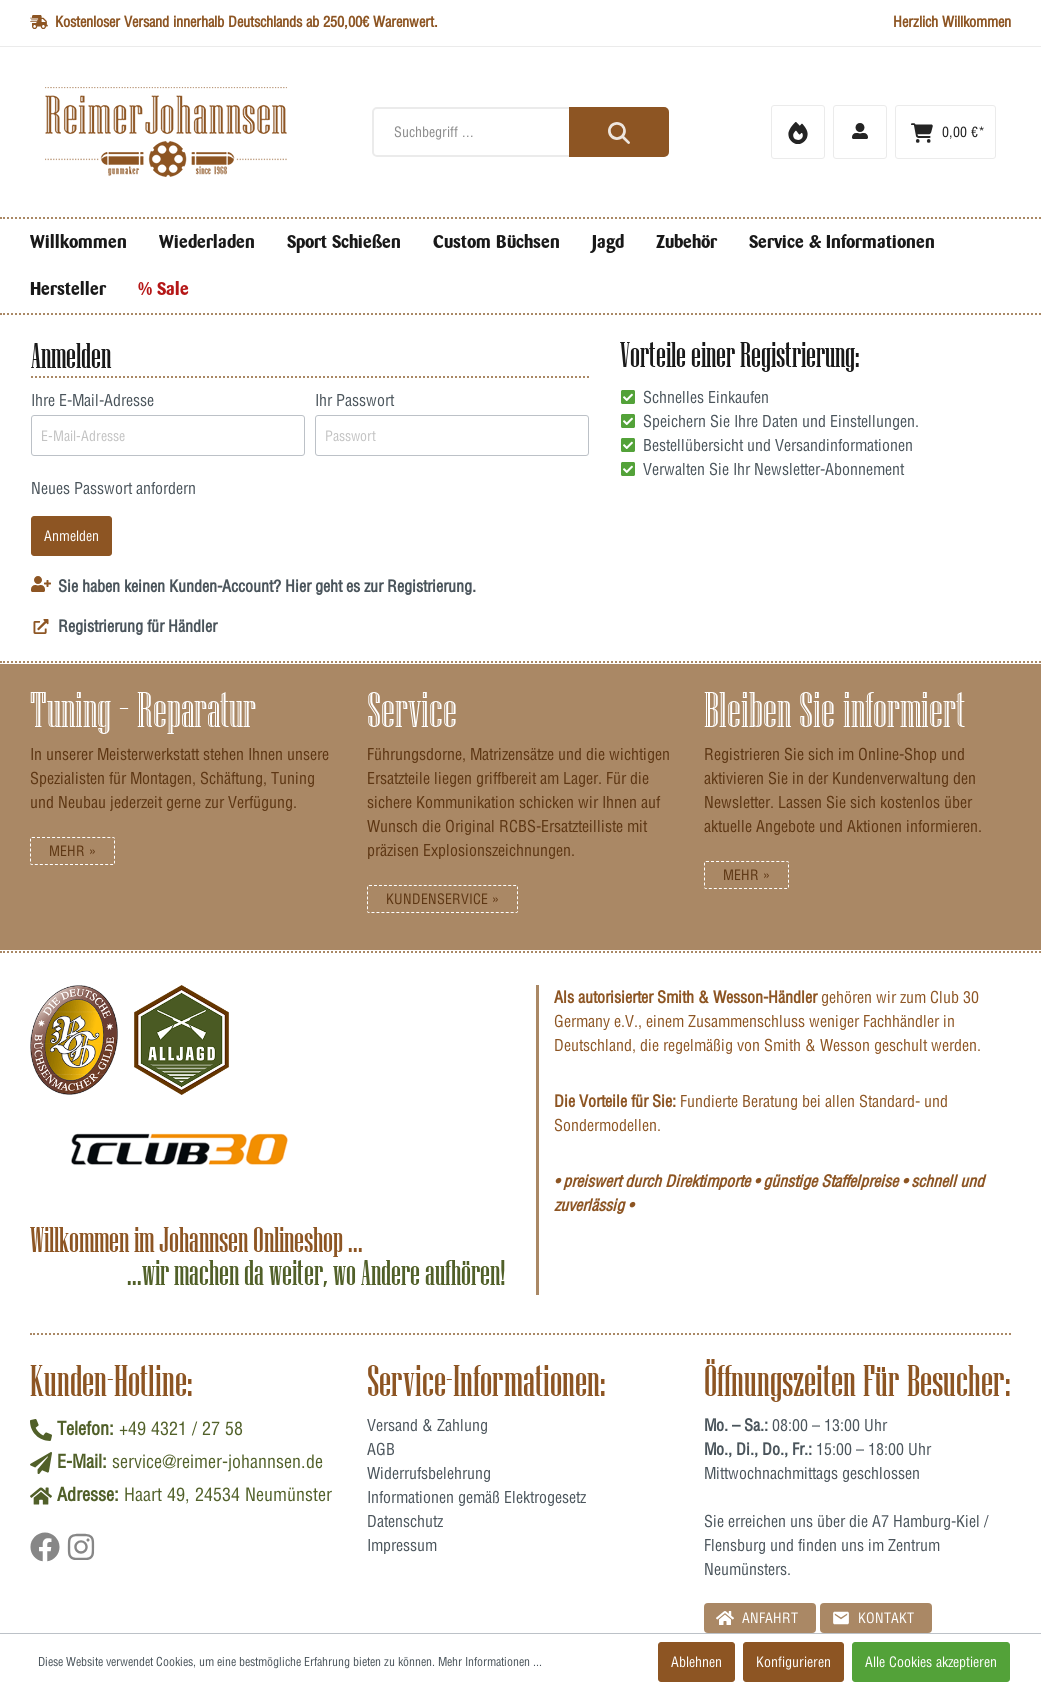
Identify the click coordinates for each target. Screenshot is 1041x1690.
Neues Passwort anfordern (113, 488)
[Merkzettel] (798, 132)
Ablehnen (696, 1662)
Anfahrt (757, 1617)
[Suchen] (619, 132)
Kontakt (873, 1617)
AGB (381, 1449)
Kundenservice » (442, 899)
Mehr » (72, 851)
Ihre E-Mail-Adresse (92, 400)
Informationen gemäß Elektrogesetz (476, 1497)
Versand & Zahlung (427, 1425)
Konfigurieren (793, 1662)
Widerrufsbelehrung (429, 1473)
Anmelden (71, 536)
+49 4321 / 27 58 (181, 1428)
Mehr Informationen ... (490, 1661)
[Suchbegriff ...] (520, 132)
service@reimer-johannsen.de (217, 1461)
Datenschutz (405, 1521)
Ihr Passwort (354, 400)
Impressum (402, 1545)
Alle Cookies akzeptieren (931, 1662)
